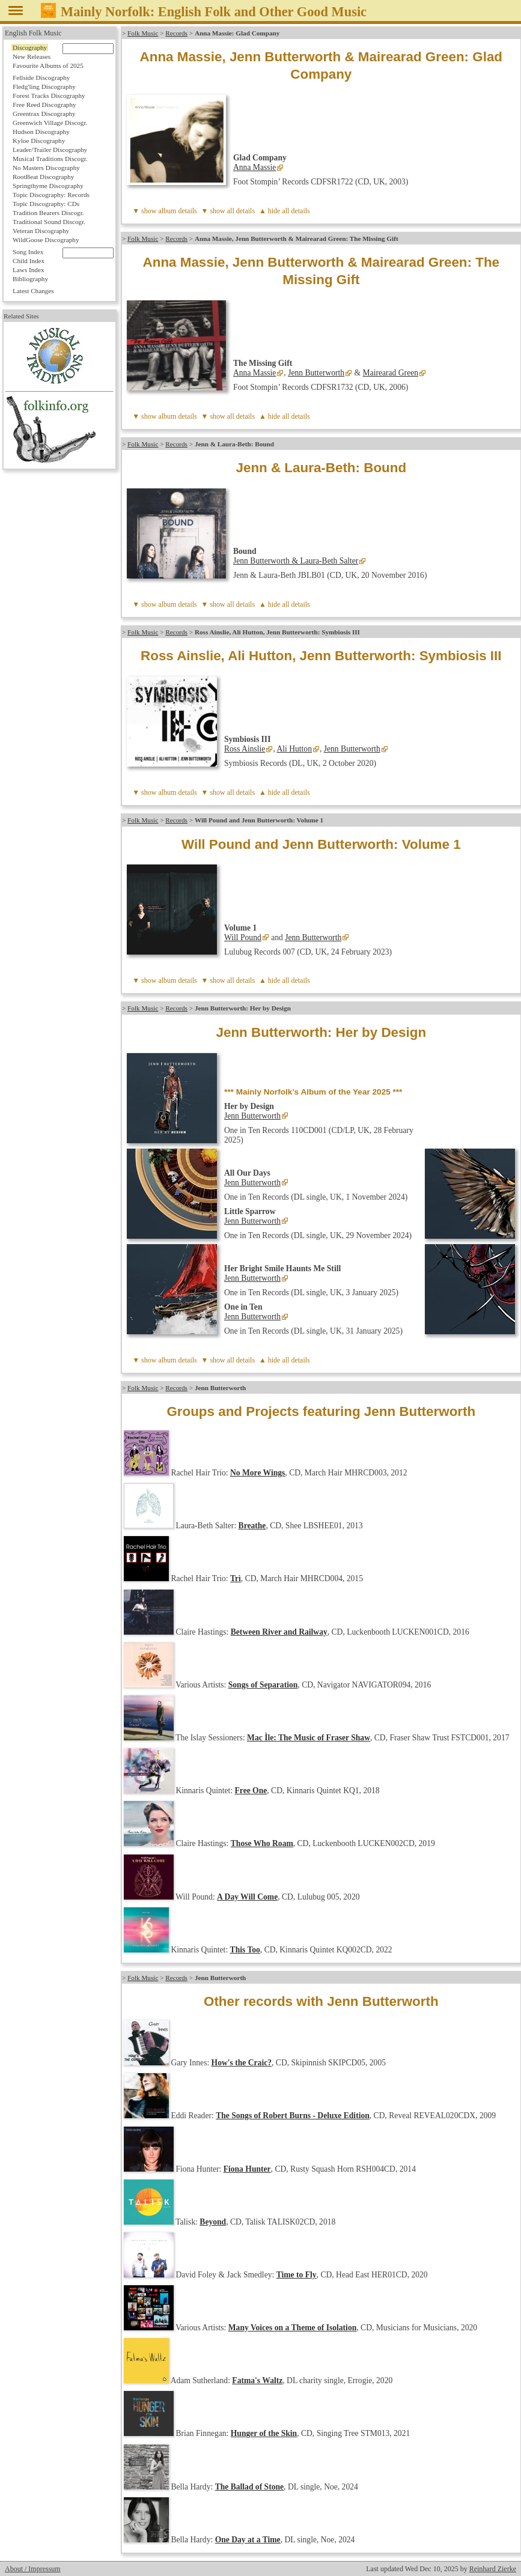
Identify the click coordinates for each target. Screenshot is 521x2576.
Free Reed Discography (44, 104)
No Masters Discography (46, 167)
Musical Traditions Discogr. (50, 158)
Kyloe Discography (39, 140)
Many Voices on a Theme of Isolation (292, 2327)
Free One (251, 1790)
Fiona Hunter (247, 2169)
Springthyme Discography (48, 185)
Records (176, 33)
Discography (30, 47)
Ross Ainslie (244, 748)
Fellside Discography (41, 77)
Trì (235, 1578)
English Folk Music (33, 33)
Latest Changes (33, 290)
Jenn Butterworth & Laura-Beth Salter (295, 560)
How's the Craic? (242, 2062)
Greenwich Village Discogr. (50, 122)
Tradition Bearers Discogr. (48, 212)
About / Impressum (33, 2569)
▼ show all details (228, 211)
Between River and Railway (279, 1631)
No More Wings (257, 1472)
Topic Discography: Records (51, 194)
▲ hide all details (284, 211)
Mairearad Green (390, 372)
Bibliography (30, 278)
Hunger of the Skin (264, 2433)
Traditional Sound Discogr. (49, 221)
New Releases (31, 56)
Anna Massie (254, 167)
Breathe (252, 1525)
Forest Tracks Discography (49, 95)
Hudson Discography (41, 131)
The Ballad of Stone (249, 2486)
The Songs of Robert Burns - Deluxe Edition (293, 2115)
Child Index (28, 260)
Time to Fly (296, 2274)
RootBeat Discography (43, 176)
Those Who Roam (262, 1843)
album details (177, 211)
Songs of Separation (263, 1684)
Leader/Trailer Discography (50, 149)
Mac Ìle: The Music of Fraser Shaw (308, 1737)
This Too (245, 1949)
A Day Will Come (247, 1896)
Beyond (213, 2221)
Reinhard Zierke (492, 2569)
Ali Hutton (294, 748)
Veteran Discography (41, 230)
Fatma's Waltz (257, 2380)
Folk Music (142, 33)
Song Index (28, 251)
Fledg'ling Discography (44, 86)
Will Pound (242, 937)
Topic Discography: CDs (46, 203)
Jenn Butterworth (316, 372)
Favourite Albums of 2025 (48, 65)
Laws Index (28, 269)
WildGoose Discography (46, 239)
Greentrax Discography (44, 113)
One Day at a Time (248, 2539)
